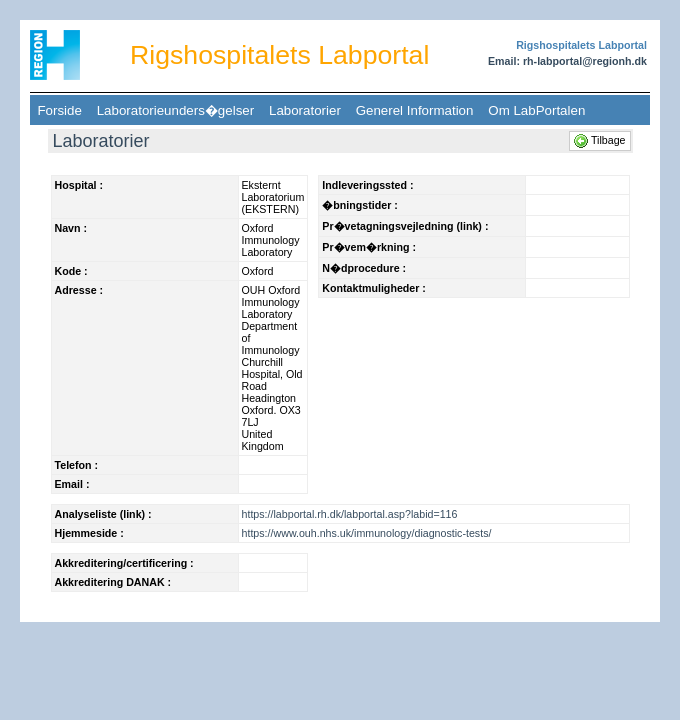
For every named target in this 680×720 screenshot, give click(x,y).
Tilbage (601, 140)
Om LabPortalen (537, 110)
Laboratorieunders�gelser (175, 110)
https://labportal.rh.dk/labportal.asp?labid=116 (350, 514)
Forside (59, 110)
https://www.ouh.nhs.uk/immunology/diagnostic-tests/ (367, 533)
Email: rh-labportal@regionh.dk (567, 61)
